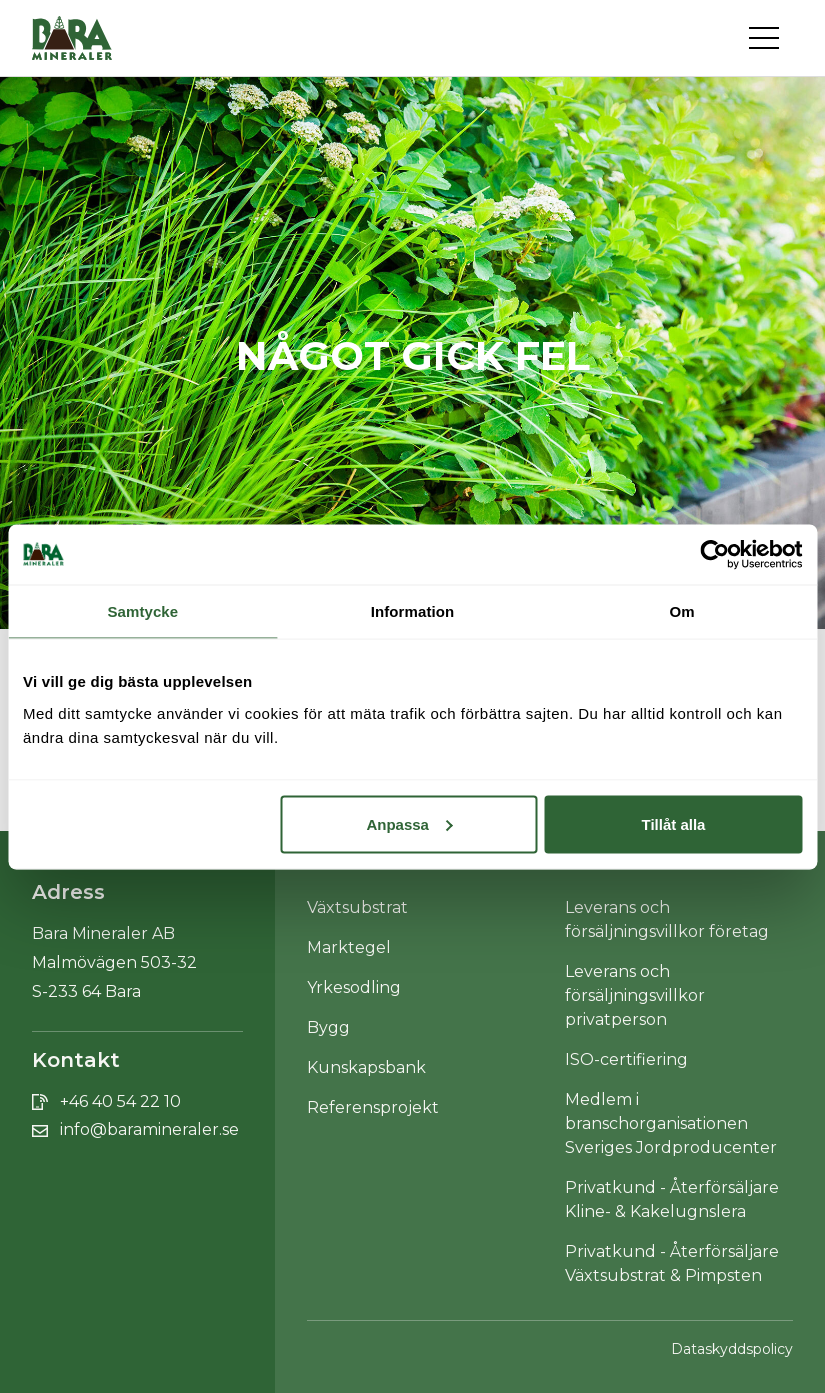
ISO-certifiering (626, 1059)
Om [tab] (682, 610)
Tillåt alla (674, 823)
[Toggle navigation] (771, 38)
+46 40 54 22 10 (120, 1101)
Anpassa (409, 823)
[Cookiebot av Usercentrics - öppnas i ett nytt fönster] (714, 554)
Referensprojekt (373, 1107)
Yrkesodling (354, 987)
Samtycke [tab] (142, 610)
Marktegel (349, 947)
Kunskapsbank (366, 1067)
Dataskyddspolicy (732, 1349)
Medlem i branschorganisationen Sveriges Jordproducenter (671, 1123)
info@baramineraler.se (149, 1129)
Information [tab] (413, 610)
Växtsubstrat (357, 907)
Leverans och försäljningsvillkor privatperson (635, 995)
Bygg (328, 1027)
